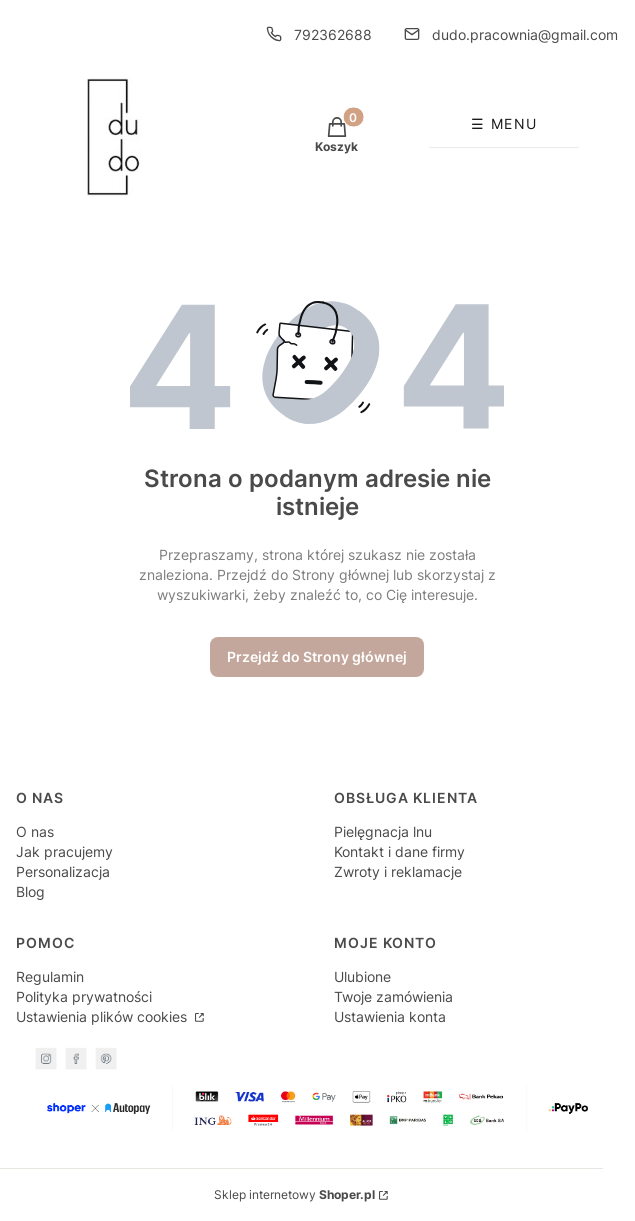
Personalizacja (63, 871)
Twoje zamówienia (393, 996)
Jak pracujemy (64, 851)
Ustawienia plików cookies (103, 1016)
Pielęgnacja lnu (383, 831)
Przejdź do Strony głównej (317, 656)
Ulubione (362, 976)
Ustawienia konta (390, 1016)
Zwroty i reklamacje (398, 871)
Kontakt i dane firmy (399, 851)
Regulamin (50, 976)
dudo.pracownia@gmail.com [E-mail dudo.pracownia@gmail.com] (525, 34)
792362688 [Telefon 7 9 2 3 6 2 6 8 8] (333, 34)
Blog (30, 891)
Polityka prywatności (84, 996)
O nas (35, 831)
